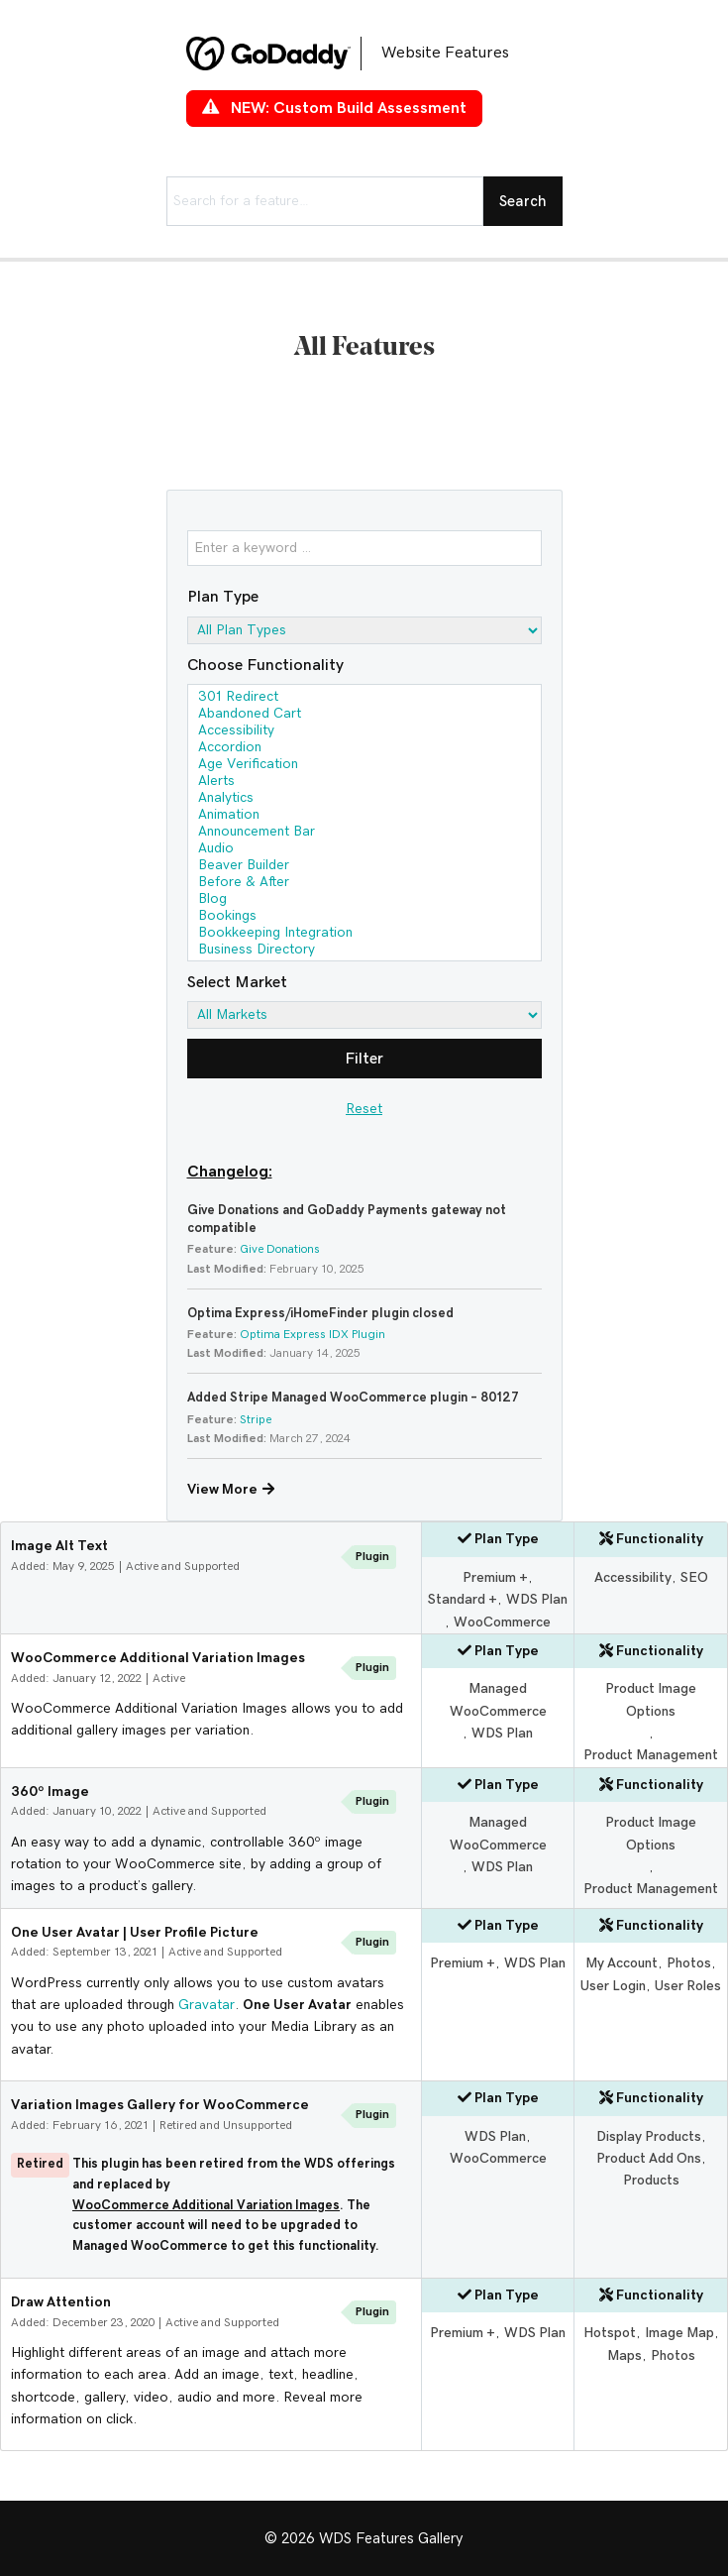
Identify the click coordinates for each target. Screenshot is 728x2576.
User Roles (688, 1986)
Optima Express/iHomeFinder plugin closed (320, 1313)
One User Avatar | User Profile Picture (135, 1933)
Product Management (650, 1755)
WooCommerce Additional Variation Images (158, 1658)
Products (651, 2180)
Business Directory (364, 951)
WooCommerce (502, 1622)
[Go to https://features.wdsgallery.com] (364, 53)
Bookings (364, 917)
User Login (613, 1986)
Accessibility (364, 732)
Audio (364, 849)
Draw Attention (61, 2302)
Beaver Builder (364, 866)
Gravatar (206, 2005)
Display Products (648, 2137)
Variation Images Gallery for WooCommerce (160, 2105)
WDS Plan (537, 1600)
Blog (364, 900)
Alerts (364, 782)
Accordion (364, 748)
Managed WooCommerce (498, 1700)
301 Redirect (364, 698)
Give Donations (280, 1249)
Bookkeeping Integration (364, 934)
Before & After (364, 883)
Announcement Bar (364, 833)
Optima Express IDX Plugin (312, 1334)
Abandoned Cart (364, 715)
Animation (364, 816)
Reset (364, 1109)
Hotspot (609, 2333)
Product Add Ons (648, 2159)
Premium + (495, 1578)
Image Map (679, 2333)
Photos (689, 1963)
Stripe (255, 1419)
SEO (694, 1578)
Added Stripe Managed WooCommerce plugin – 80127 (353, 1398)
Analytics (364, 799)
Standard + (462, 1600)
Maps (624, 2356)
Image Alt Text (59, 1546)
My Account (621, 1963)
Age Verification (364, 765)
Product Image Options (650, 1700)
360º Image (50, 1792)
